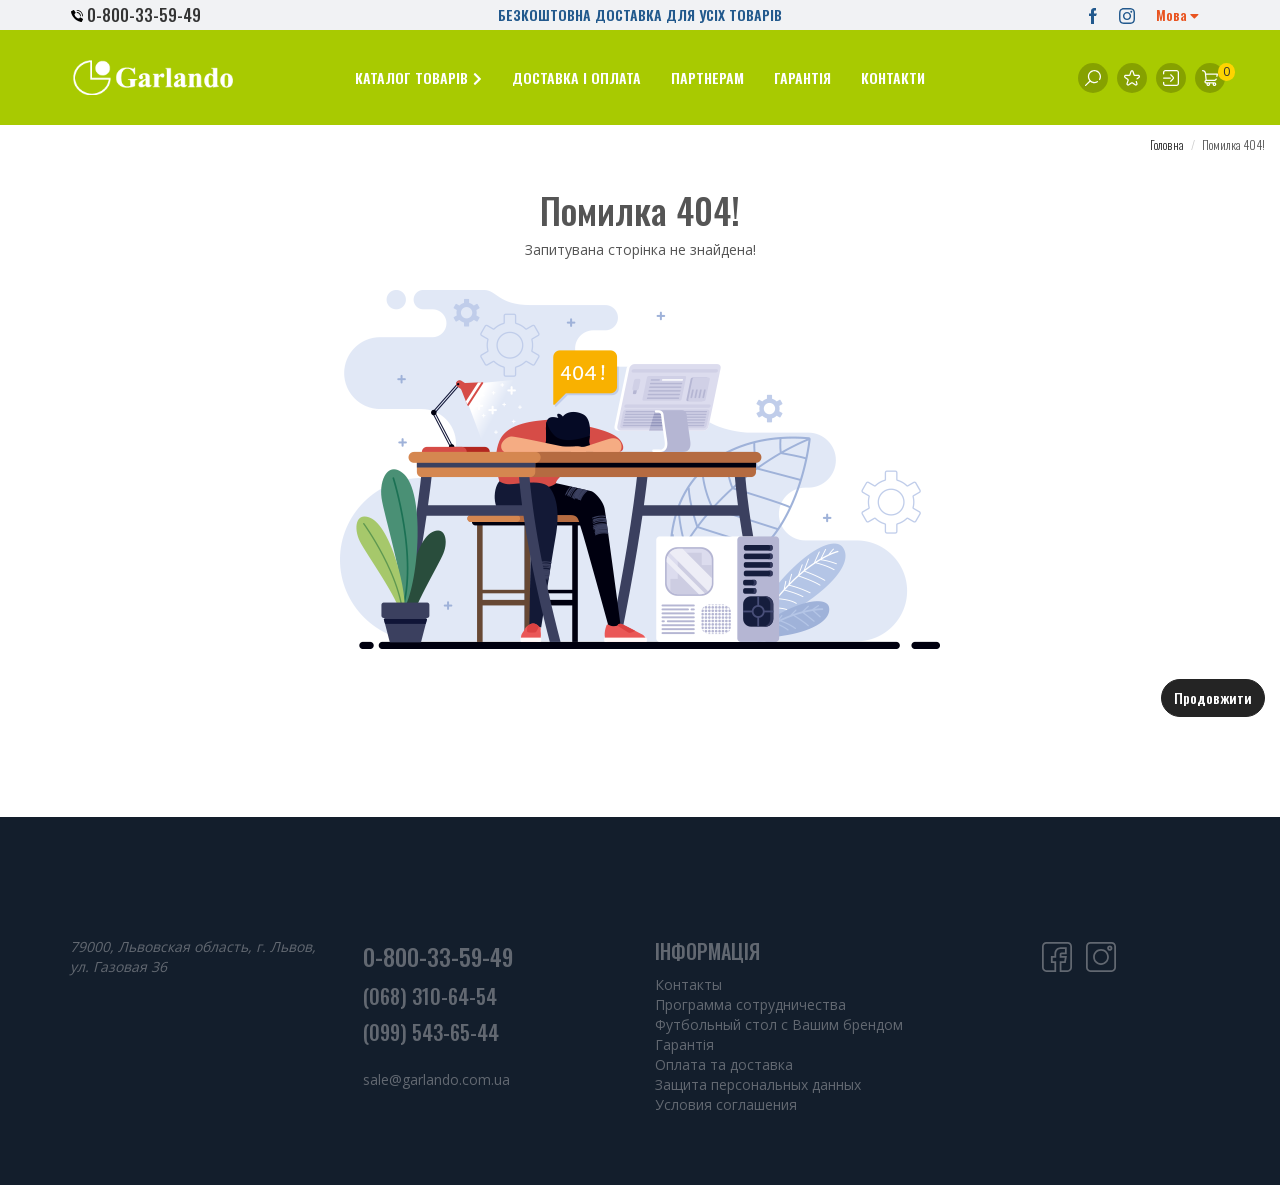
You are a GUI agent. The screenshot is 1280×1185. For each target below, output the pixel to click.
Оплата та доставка (724, 1064)
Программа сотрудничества (750, 1004)
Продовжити (1213, 697)
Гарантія (684, 1044)
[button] (418, 77)
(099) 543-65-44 (431, 1032)
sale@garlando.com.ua (436, 1079)
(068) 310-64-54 (430, 996)
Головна (1167, 144)
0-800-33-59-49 (136, 15)
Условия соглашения (726, 1104)
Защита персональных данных (758, 1084)
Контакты (688, 984)
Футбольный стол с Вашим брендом (779, 1024)
